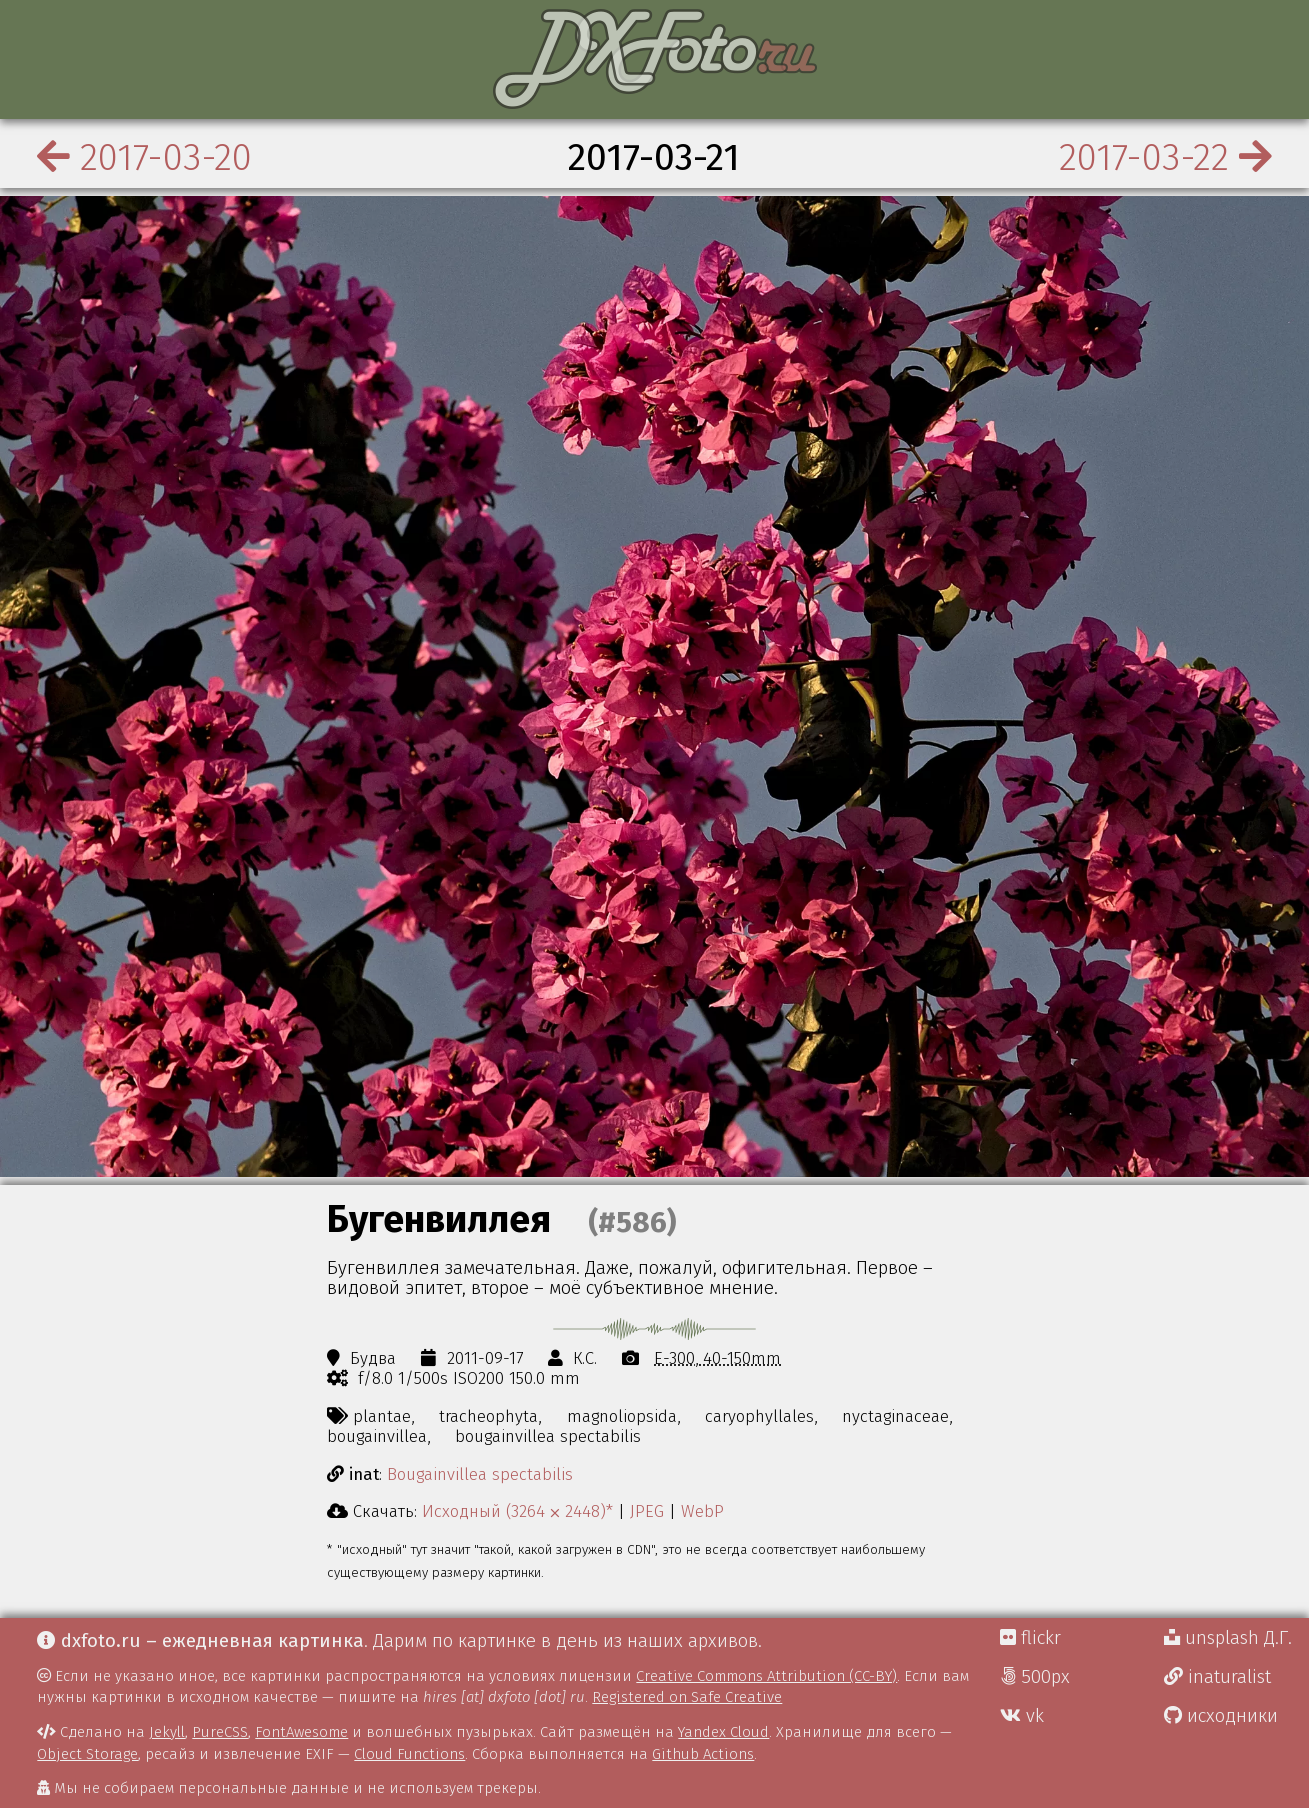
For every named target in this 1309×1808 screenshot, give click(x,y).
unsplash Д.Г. (1228, 1638)
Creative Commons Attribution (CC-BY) (766, 1676)
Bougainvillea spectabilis (480, 1474)
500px (1035, 1677)
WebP (702, 1511)
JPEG (647, 1511)
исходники (1221, 1716)
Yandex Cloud (723, 1732)
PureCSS (220, 1732)
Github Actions (703, 1754)
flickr (1030, 1638)
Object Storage (87, 1754)
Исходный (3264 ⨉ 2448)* (517, 1511)
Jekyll (167, 1732)
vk (1022, 1716)
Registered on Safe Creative (687, 1697)
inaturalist (1217, 1677)
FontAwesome (301, 1732)
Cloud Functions (409, 1754)
